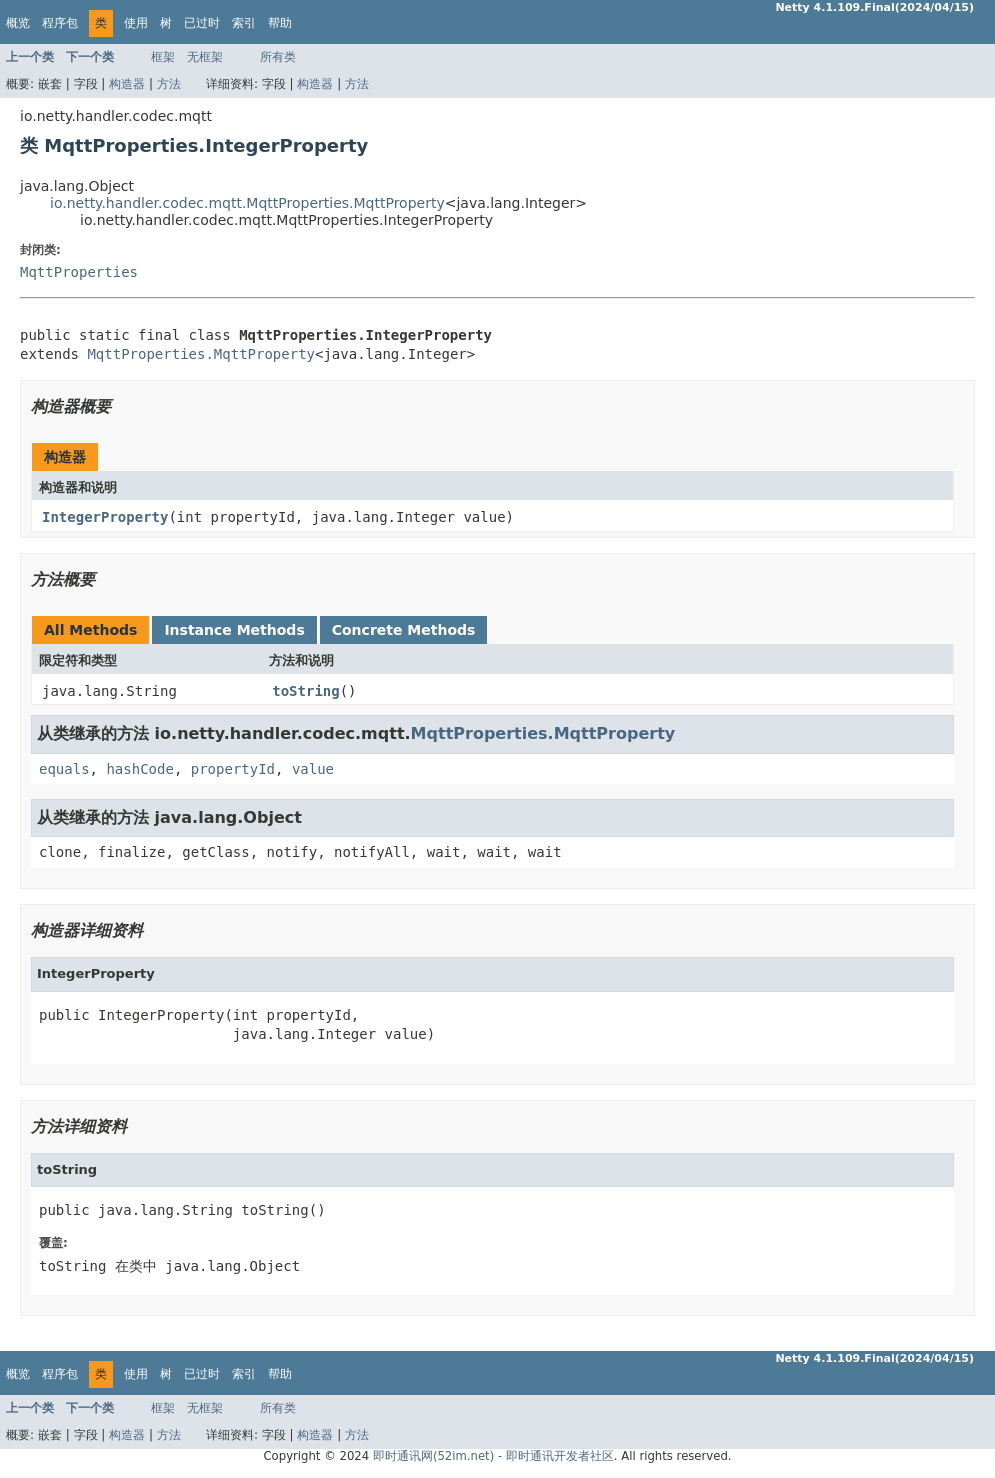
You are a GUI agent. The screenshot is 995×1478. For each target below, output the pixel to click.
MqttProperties (79, 272)
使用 (136, 23)
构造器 (127, 84)
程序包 (60, 23)
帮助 (280, 23)
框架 (163, 57)
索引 (244, 23)
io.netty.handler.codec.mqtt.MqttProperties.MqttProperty (247, 203)
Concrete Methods (404, 630)
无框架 (205, 57)
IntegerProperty (105, 517)
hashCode (139, 769)
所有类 (278, 57)
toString (305, 691)
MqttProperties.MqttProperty (201, 354)
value (313, 769)
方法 (169, 84)
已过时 (202, 23)
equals (64, 769)
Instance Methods (234, 630)
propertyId (233, 769)
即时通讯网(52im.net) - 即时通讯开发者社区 (493, 1456)
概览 (18, 23)
